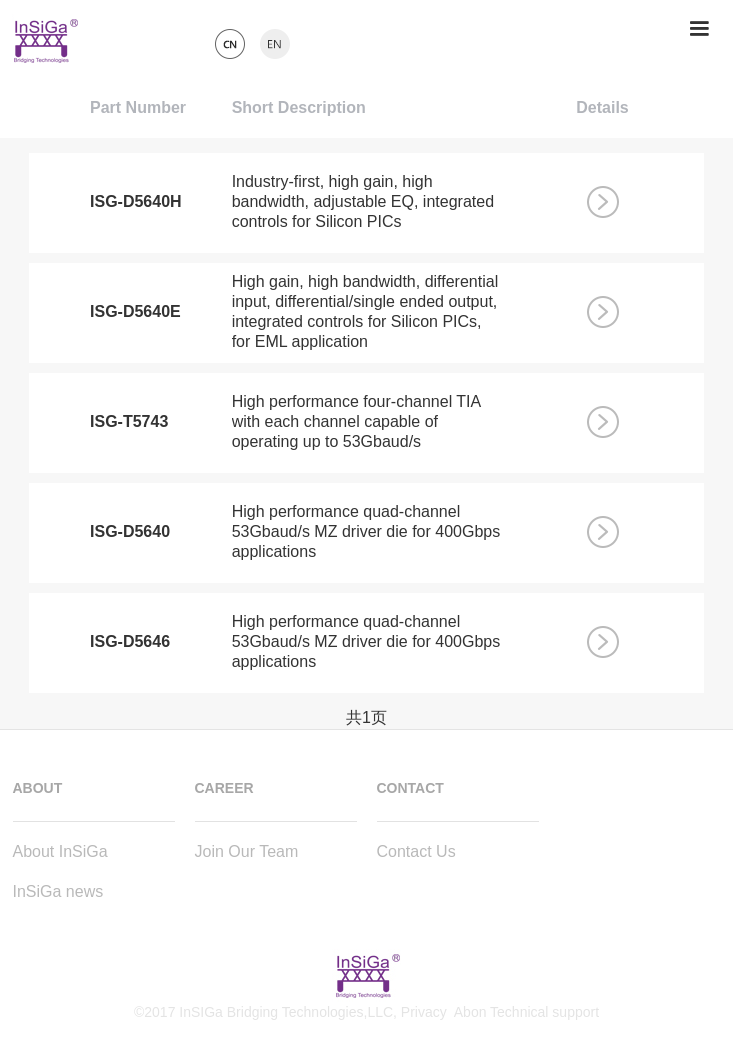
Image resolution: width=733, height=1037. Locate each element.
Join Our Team (247, 851)
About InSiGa (60, 851)
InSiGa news (58, 891)
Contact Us (416, 851)
